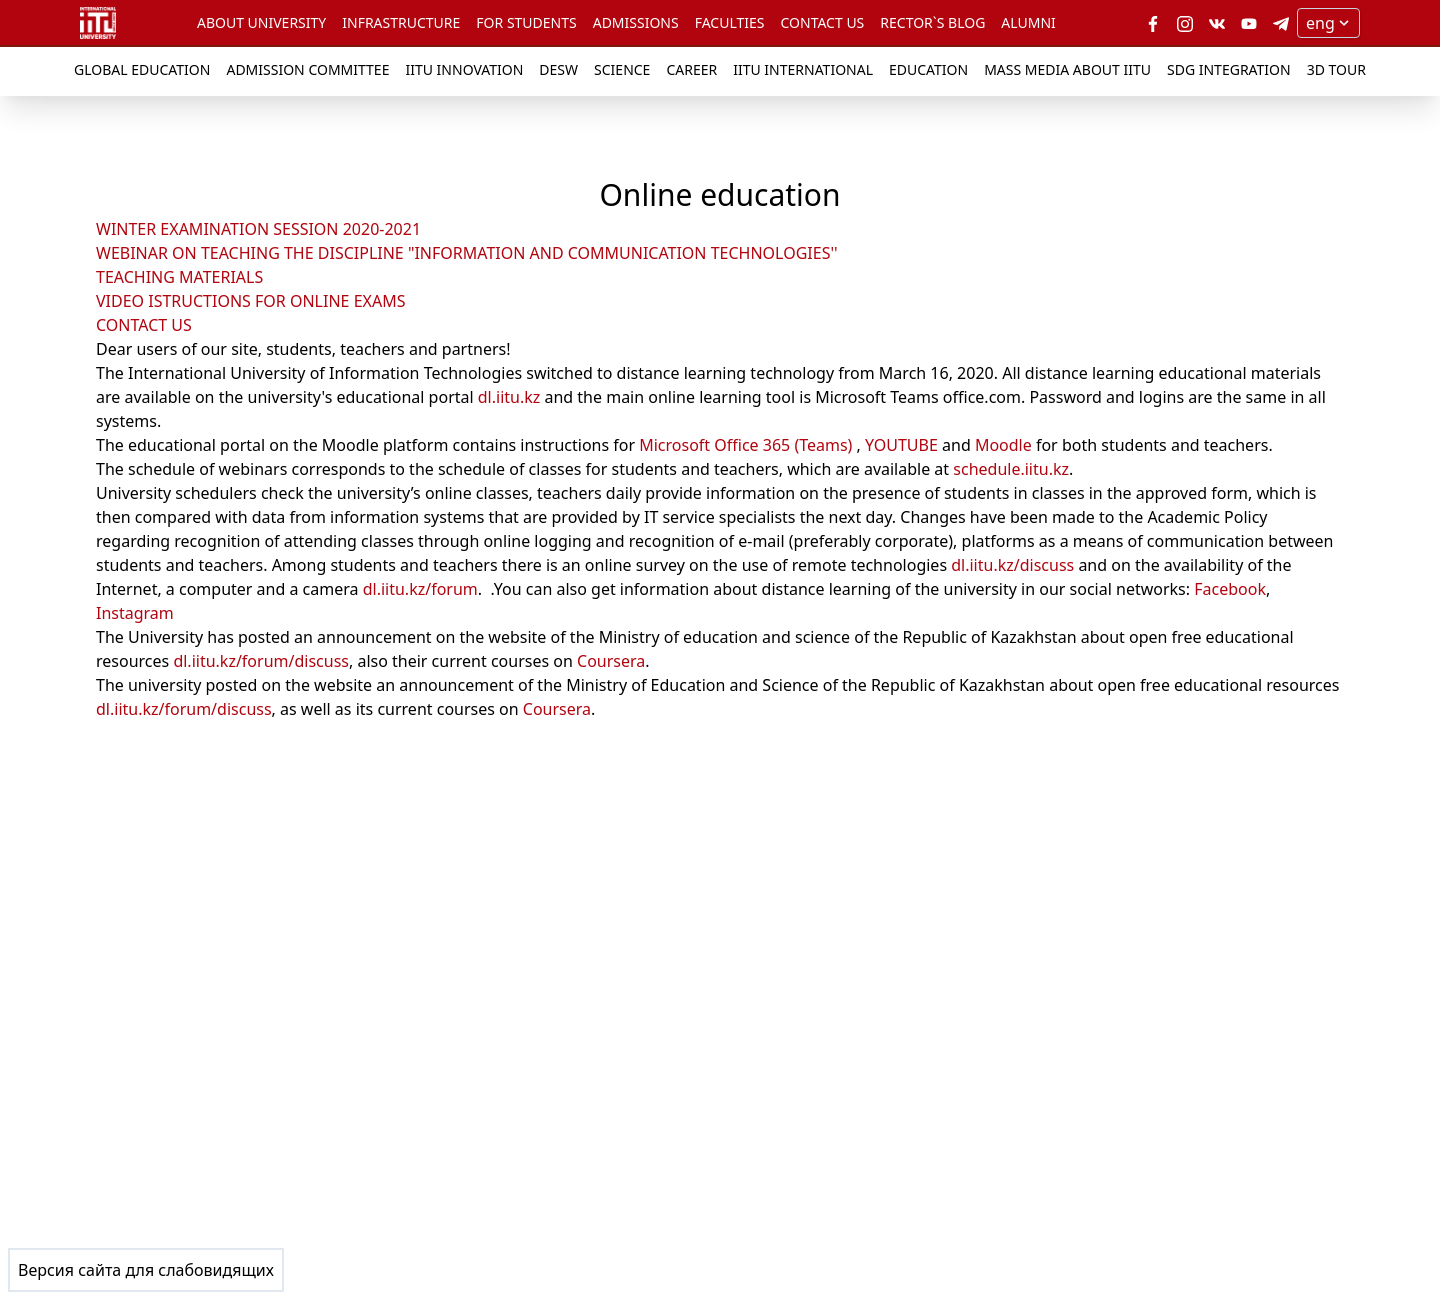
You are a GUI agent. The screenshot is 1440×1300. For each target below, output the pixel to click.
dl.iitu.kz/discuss (1012, 565)
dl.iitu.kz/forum (420, 589)
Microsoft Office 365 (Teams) (745, 445)
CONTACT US (144, 325)
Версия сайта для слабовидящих (146, 1270)
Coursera (611, 661)
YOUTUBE (901, 445)
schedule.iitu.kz (1011, 469)
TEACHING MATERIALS (179, 277)
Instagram (135, 613)
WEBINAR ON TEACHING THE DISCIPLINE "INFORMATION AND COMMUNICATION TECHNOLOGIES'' (467, 253)
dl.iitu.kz (509, 397)
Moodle (1003, 445)
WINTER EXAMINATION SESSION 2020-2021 (258, 229)
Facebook (1230, 589)
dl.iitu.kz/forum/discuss (261, 661)
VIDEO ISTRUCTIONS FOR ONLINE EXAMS (250, 301)
